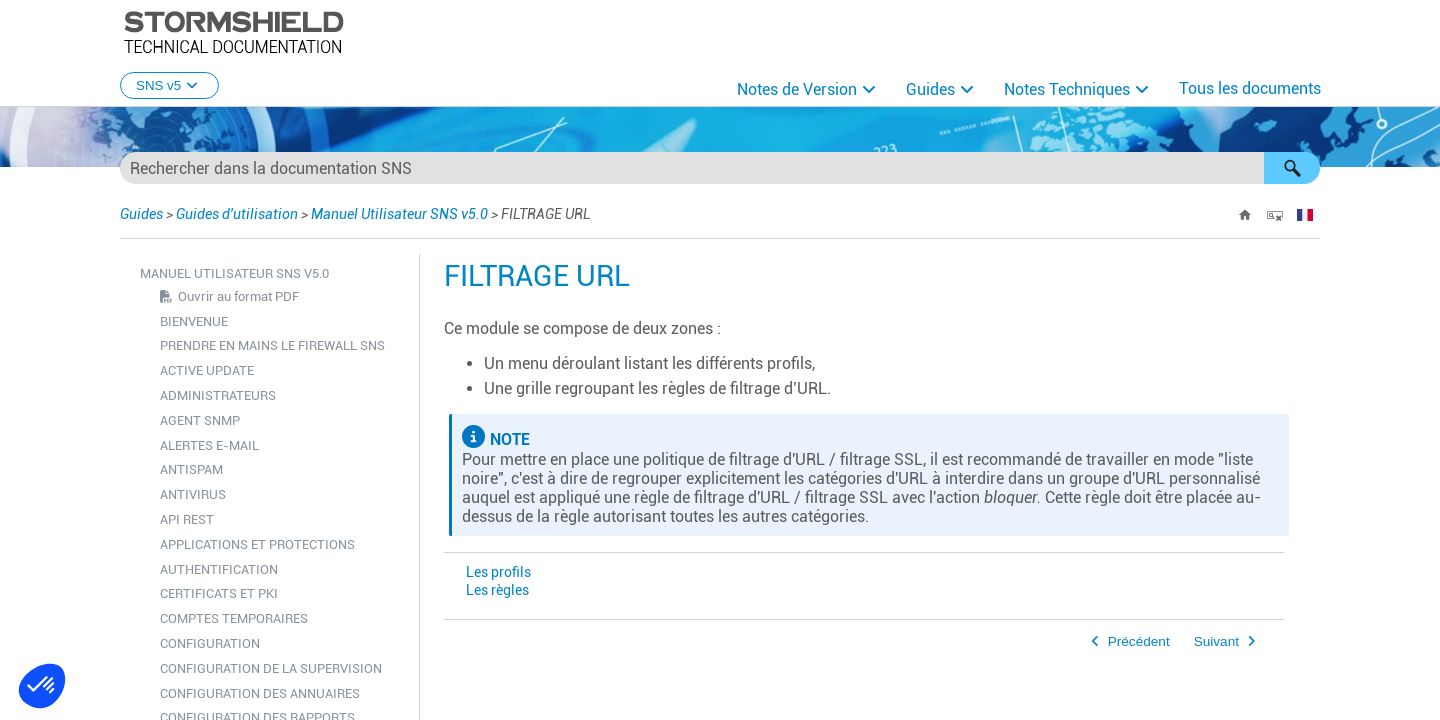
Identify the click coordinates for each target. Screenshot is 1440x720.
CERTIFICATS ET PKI (219, 593)
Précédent (1139, 641)
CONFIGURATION (210, 643)
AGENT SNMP (200, 420)
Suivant (1216, 641)
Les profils (498, 572)
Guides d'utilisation (237, 214)
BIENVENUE (194, 321)
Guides (930, 89)
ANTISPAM (191, 469)
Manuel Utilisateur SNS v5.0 (399, 214)
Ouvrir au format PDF (238, 296)
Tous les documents (1250, 88)
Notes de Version (797, 89)
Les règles (497, 590)
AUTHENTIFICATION (219, 569)
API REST (187, 519)
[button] (1292, 168)
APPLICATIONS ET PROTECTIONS (257, 544)
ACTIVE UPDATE (207, 370)
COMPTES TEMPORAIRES (234, 618)
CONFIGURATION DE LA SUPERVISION (271, 668)
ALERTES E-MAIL (209, 445)
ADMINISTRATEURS (218, 395)
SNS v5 (169, 85)
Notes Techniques (1067, 89)
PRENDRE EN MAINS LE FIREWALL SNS (272, 345)
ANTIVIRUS (193, 494)
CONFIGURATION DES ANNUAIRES (260, 693)
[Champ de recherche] (720, 168)
